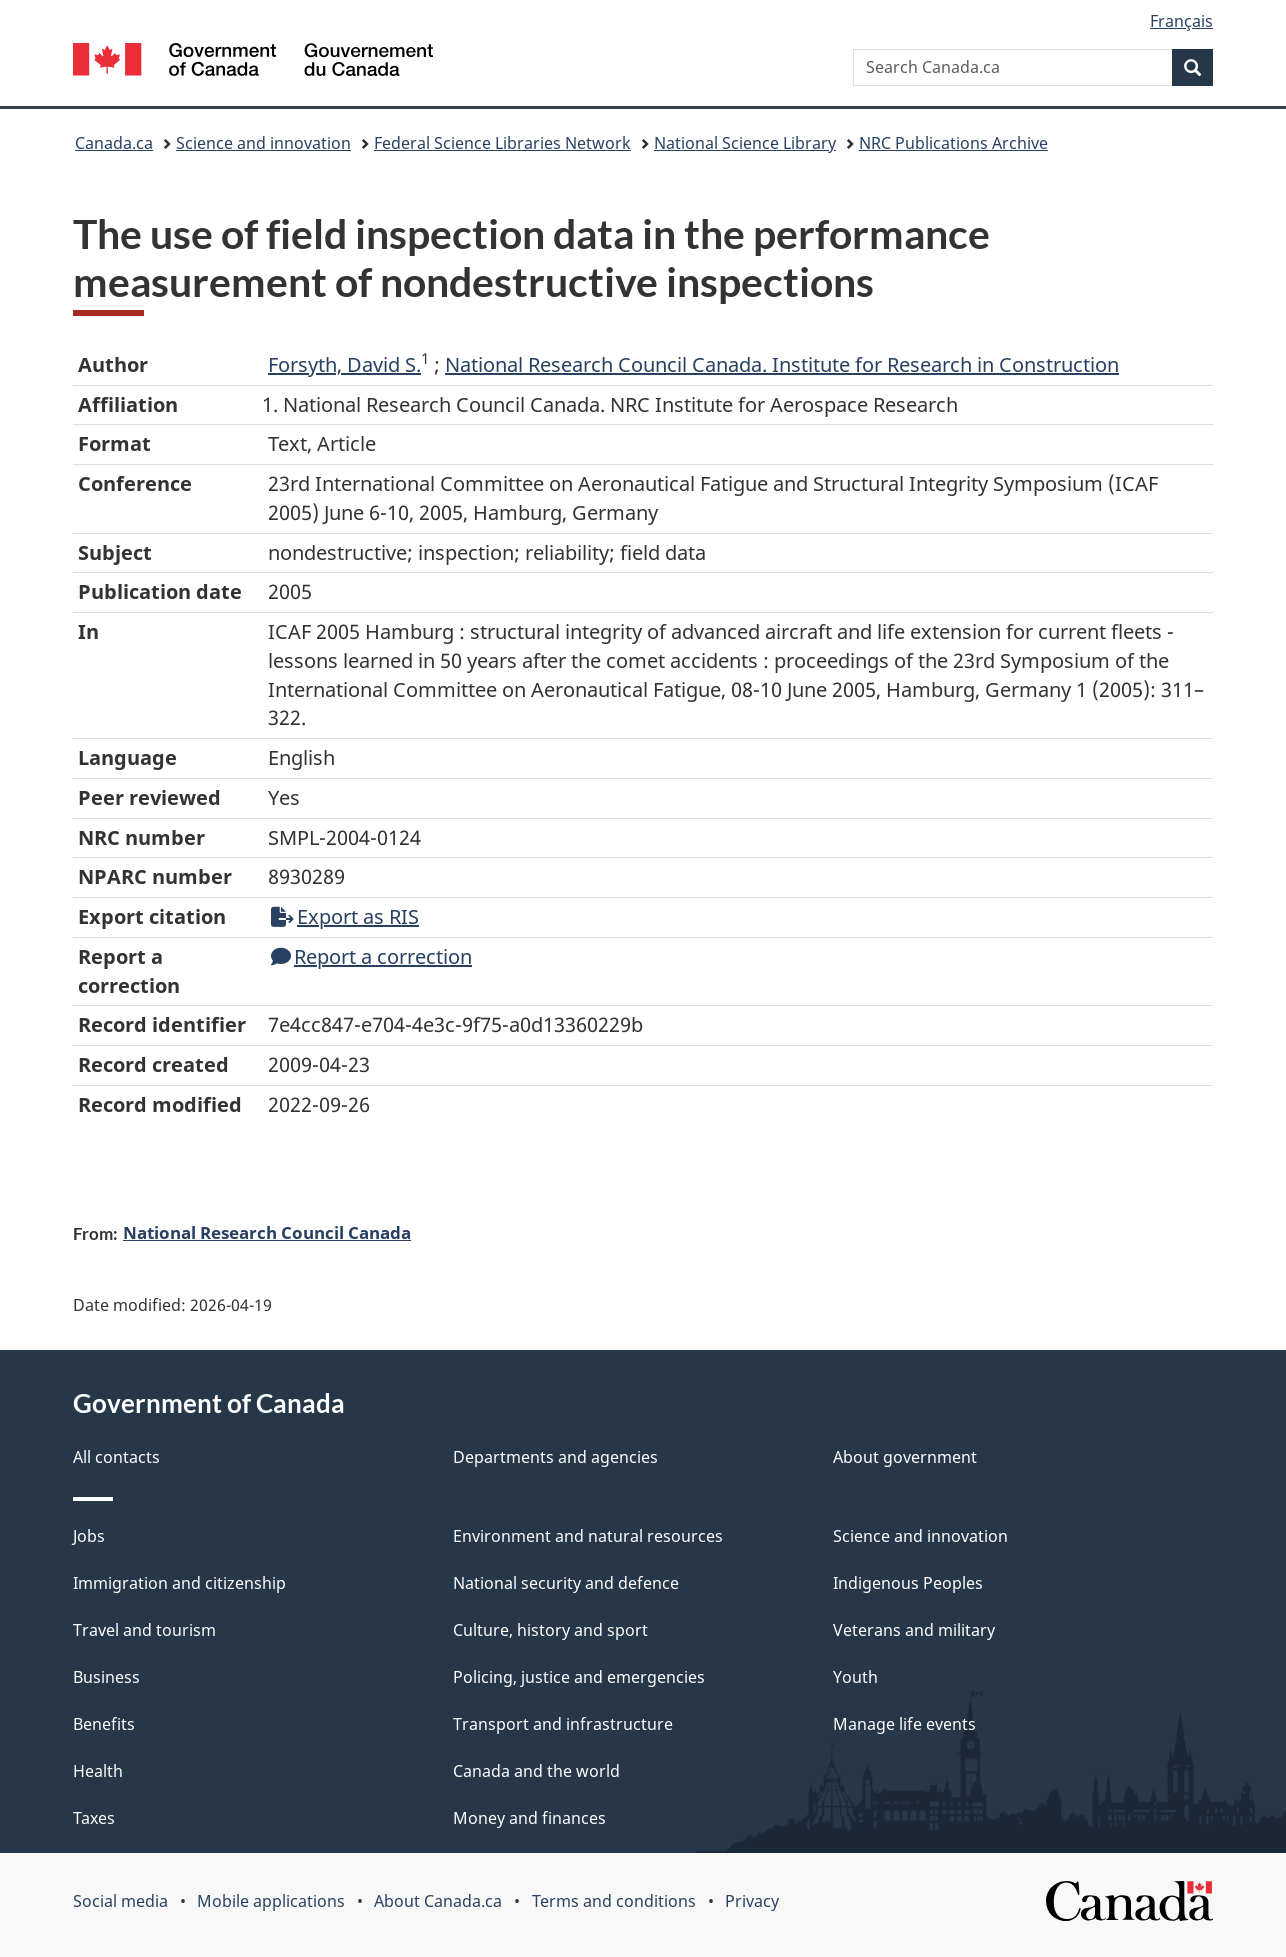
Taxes (94, 1818)
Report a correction (371, 956)
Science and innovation (263, 143)
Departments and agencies (555, 1457)
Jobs (89, 1536)
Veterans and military (914, 1630)
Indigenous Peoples (908, 1583)
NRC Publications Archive (953, 143)
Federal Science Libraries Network (502, 143)
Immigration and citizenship (179, 1583)
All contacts (116, 1457)
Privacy (752, 1901)
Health (98, 1771)
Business (106, 1677)
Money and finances (529, 1818)
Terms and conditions (614, 1901)
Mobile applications (271, 1901)
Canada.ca (114, 143)
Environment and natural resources (588, 1536)
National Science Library (745, 143)
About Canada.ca (438, 1901)
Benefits (104, 1724)
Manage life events (904, 1724)
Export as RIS (345, 916)
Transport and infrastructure (563, 1724)
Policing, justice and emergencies (579, 1677)
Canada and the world (536, 1771)
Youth (855, 1677)
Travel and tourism (144, 1630)
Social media (120, 1901)
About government (905, 1457)
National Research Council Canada (267, 1232)
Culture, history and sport (550, 1630)
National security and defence (566, 1583)
